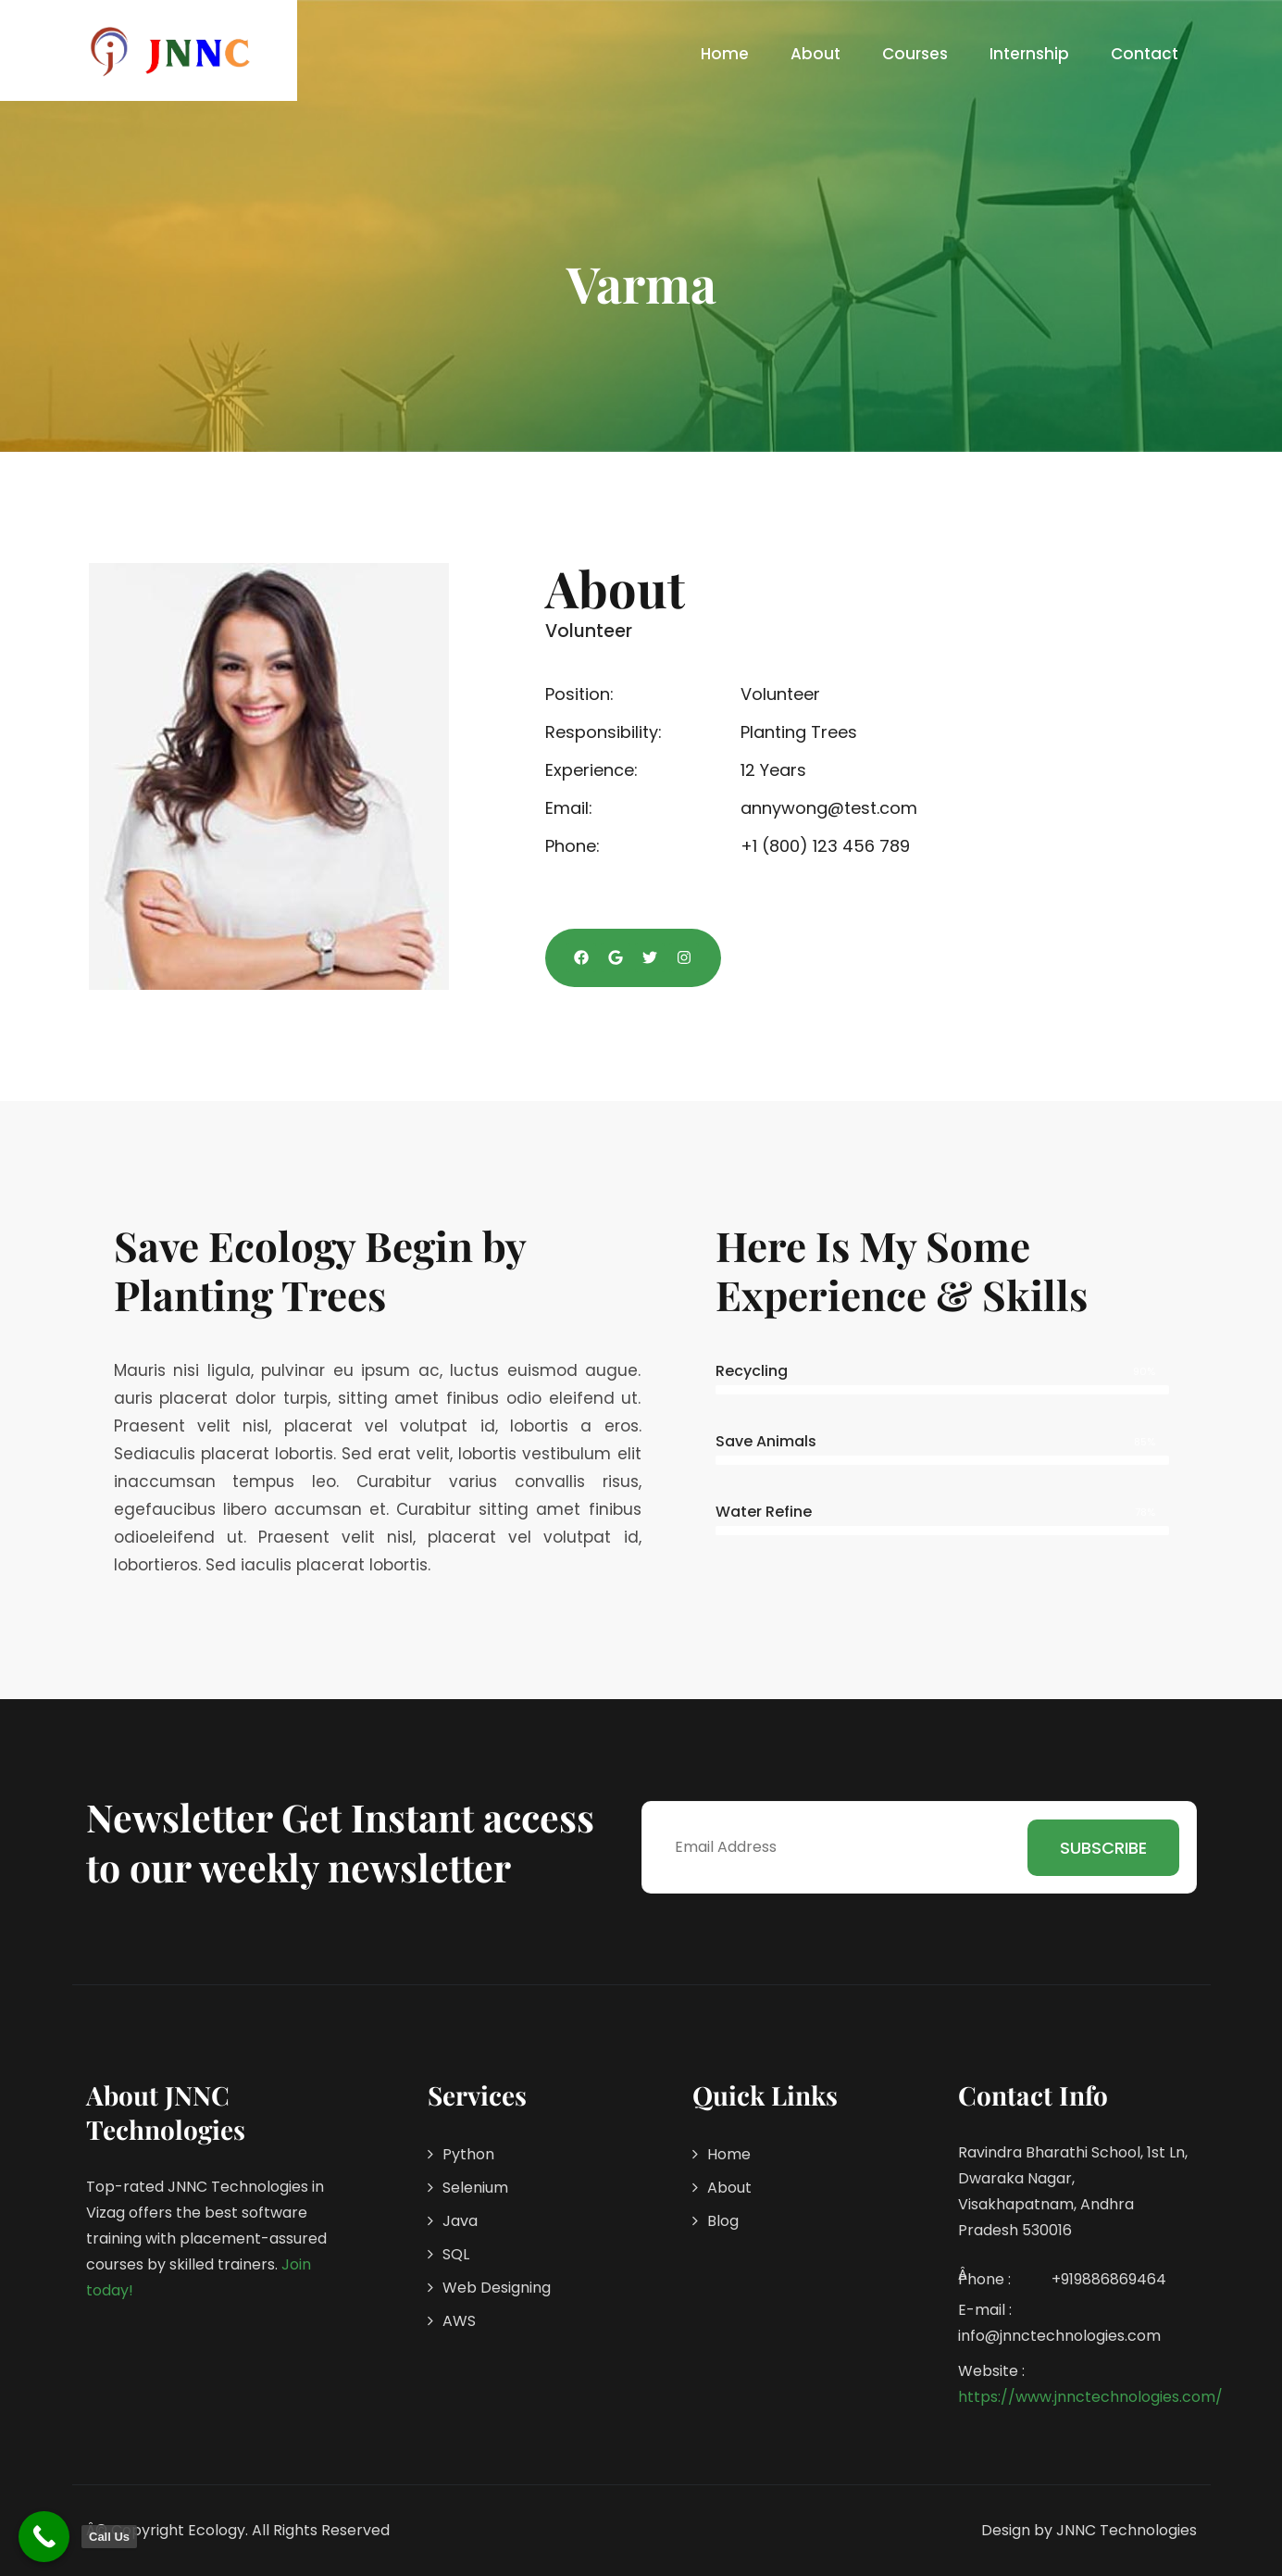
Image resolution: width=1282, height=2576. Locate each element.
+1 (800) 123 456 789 (825, 845)
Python (468, 2154)
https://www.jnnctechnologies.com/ (1090, 2396)
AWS (459, 2321)
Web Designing (496, 2287)
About (815, 54)
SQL (455, 2254)
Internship (1029, 54)
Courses (915, 54)
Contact (1144, 54)
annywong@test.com (829, 807)
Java (460, 2221)
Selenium (475, 2187)
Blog (723, 2221)
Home (725, 54)
